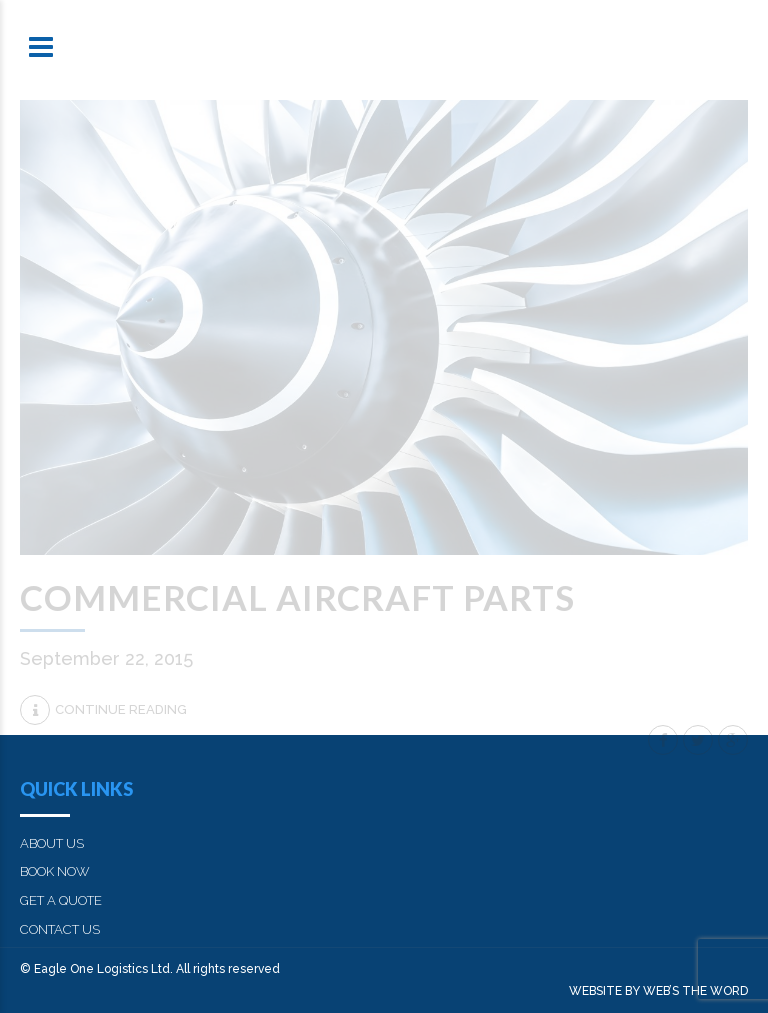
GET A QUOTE (61, 900)
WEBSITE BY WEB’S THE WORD (658, 991)
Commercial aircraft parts (297, 597)
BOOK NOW (55, 871)
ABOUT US (52, 843)
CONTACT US (60, 929)
